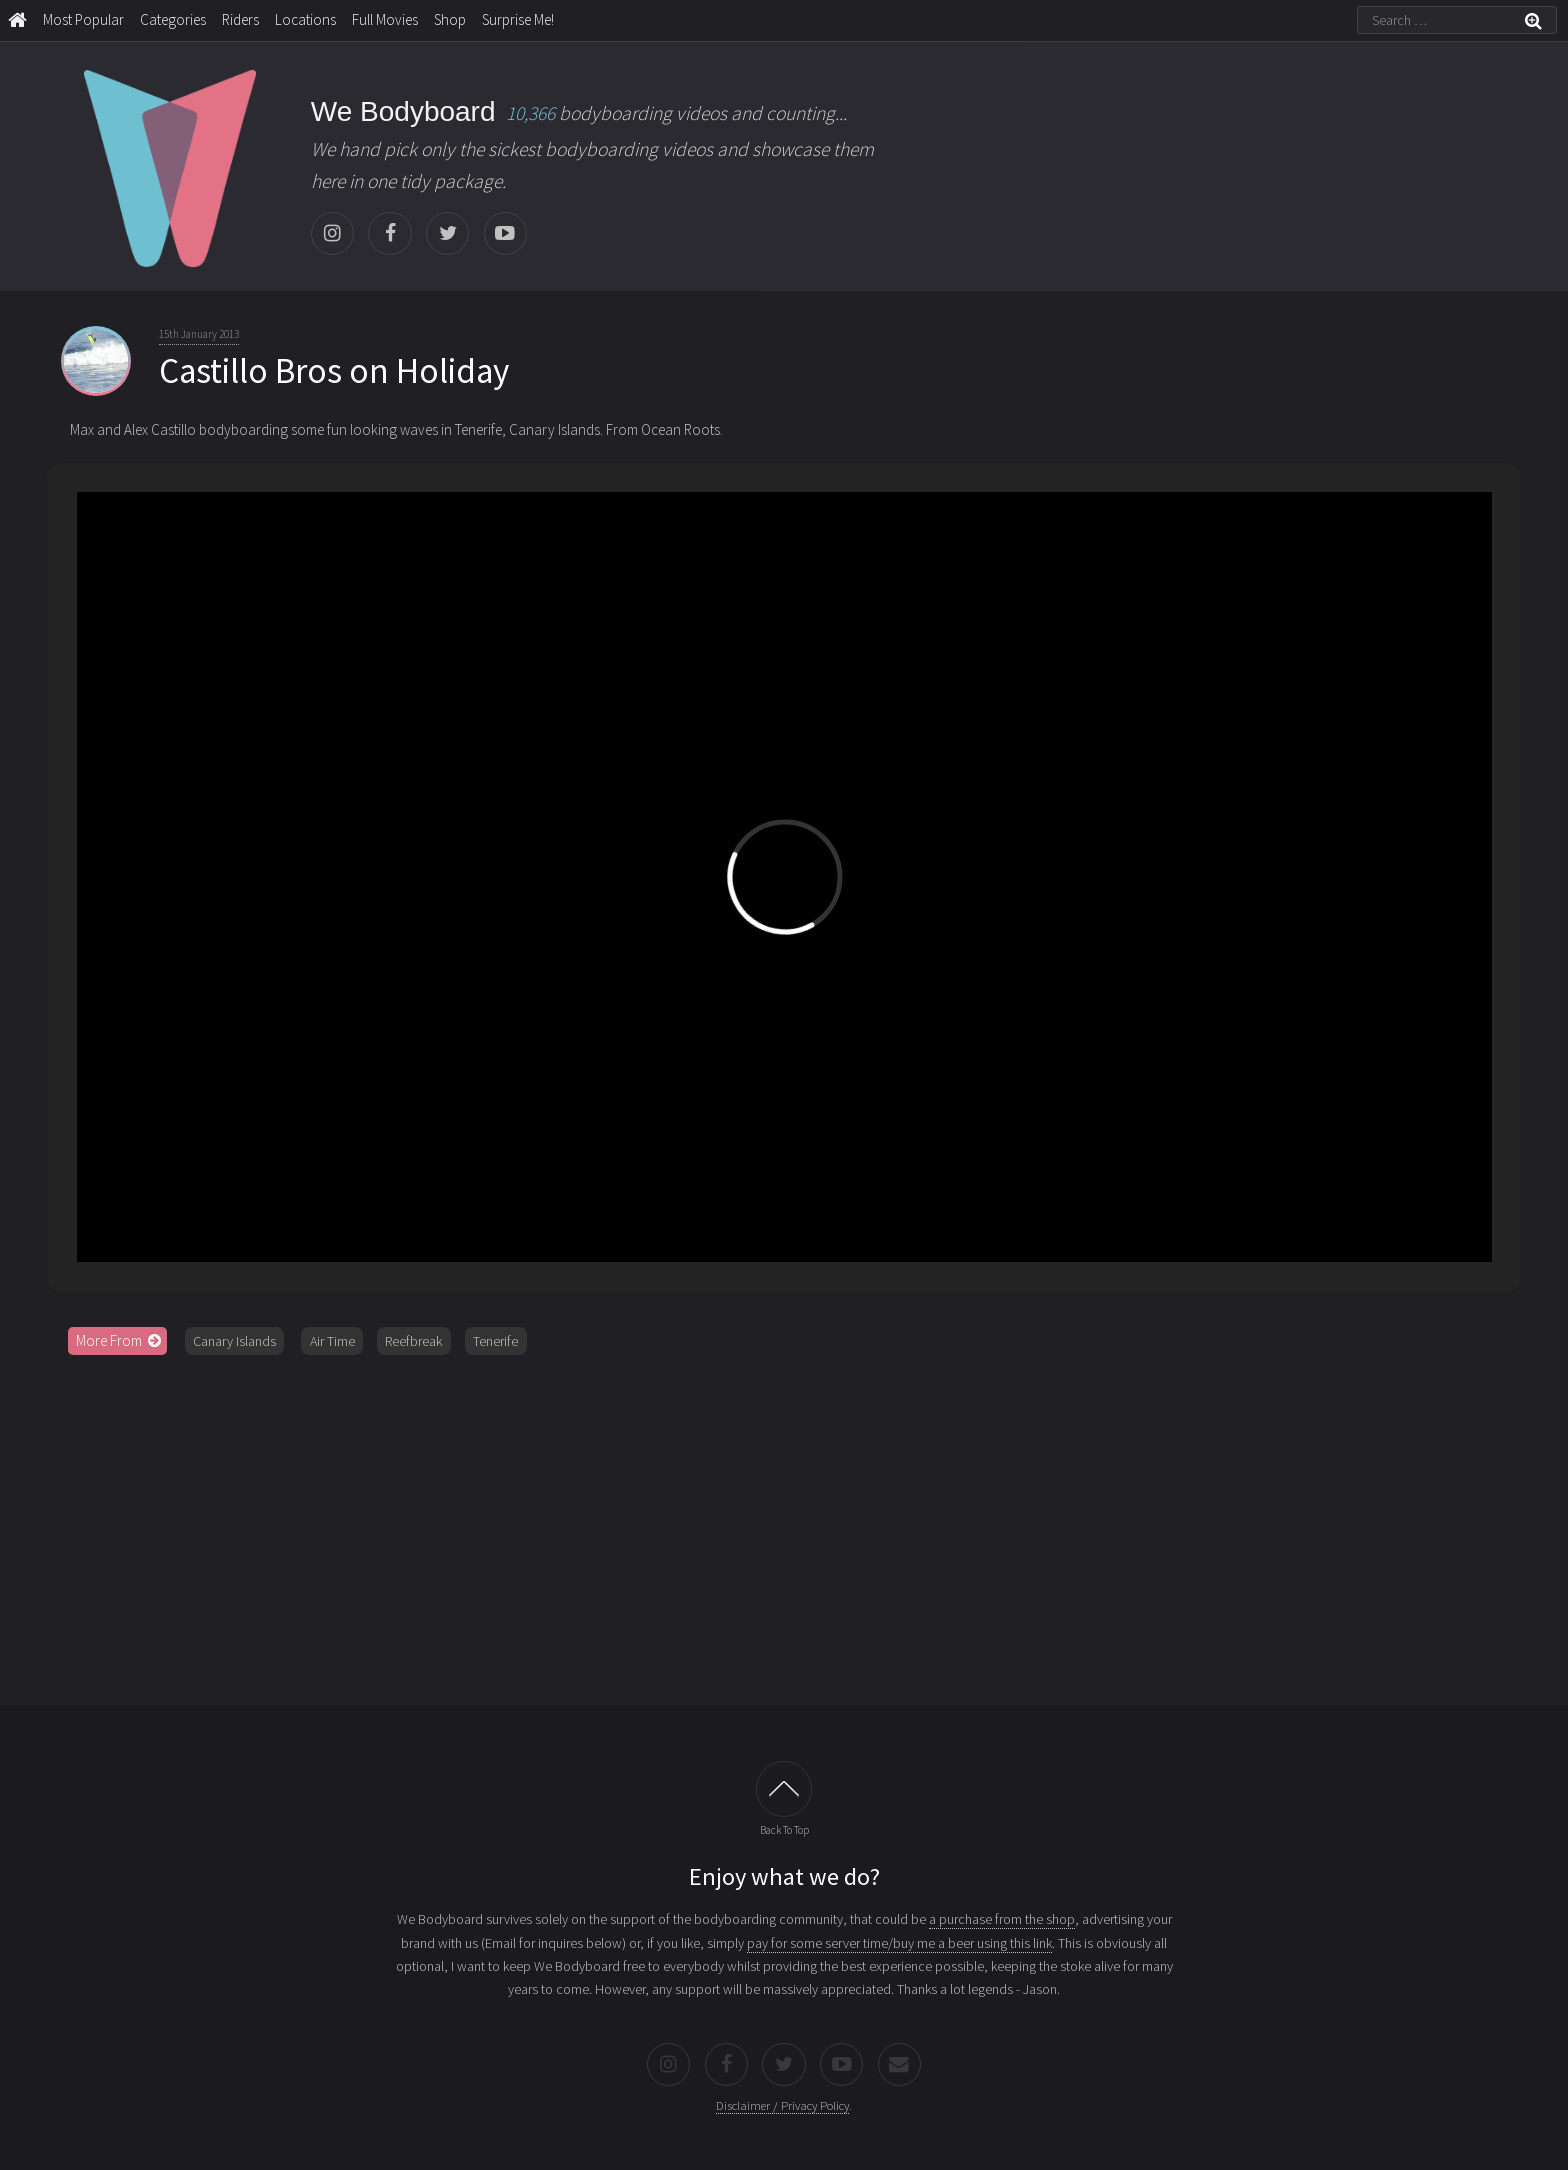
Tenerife (495, 1341)
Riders (240, 19)
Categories (173, 19)
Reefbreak (413, 1341)
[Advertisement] (784, 1523)
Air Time (332, 1341)
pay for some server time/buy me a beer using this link (899, 1943)
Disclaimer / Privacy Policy (782, 2105)
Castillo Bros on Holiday (334, 371)
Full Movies (385, 19)
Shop (450, 19)
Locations (305, 19)
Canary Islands (234, 1341)
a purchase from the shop (1002, 1919)
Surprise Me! (518, 19)
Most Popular (83, 19)
